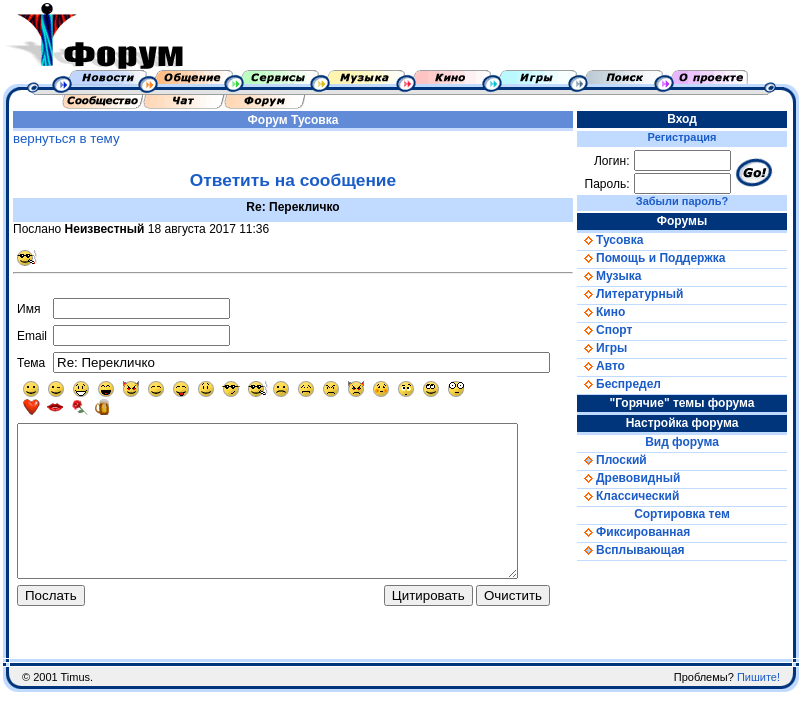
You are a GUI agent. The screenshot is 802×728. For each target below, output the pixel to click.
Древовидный (635, 478)
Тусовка (317, 120)
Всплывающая (638, 550)
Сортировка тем (687, 514)
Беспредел (626, 384)
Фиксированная (640, 532)
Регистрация (686, 137)
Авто (608, 366)
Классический (635, 496)
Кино (608, 312)
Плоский (619, 460)
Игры (609, 348)
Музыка (616, 276)
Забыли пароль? (686, 201)
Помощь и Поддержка (658, 258)
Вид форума (687, 442)
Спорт (611, 330)
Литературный (637, 294)
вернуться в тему (64, 138)
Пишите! (758, 713)
